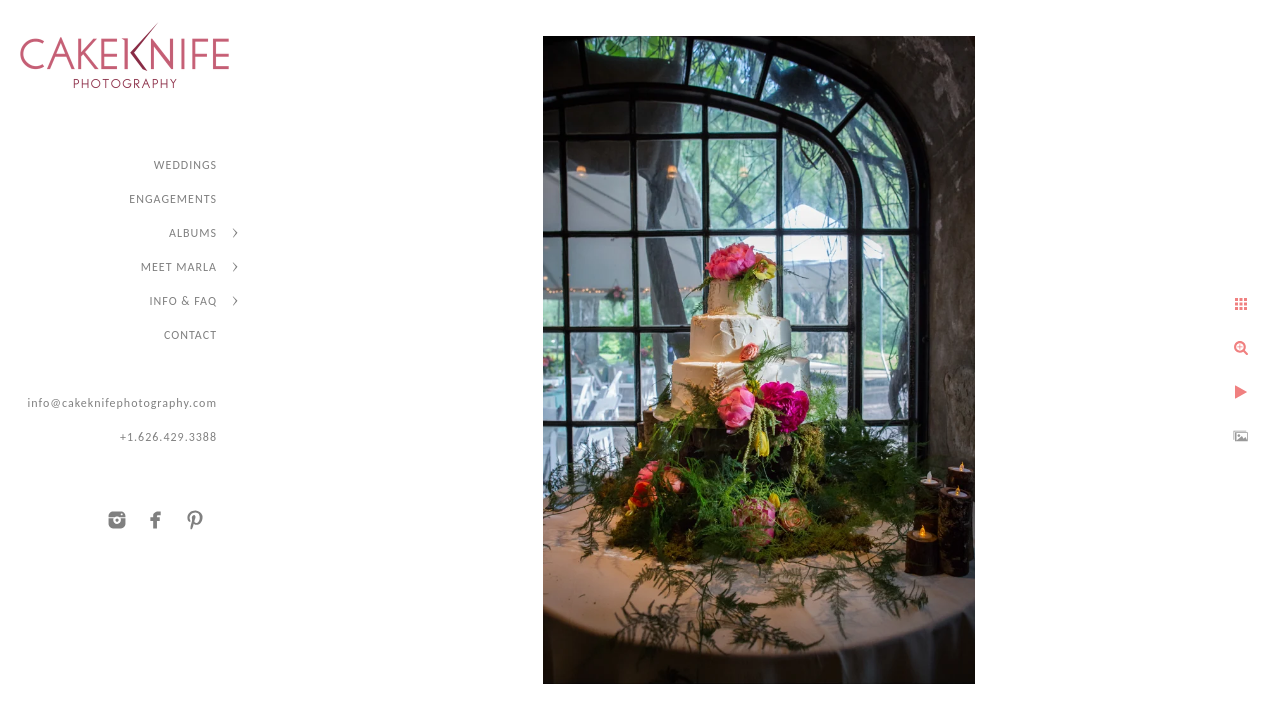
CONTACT (190, 335)
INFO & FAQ (183, 301)
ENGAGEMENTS (173, 199)
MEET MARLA (179, 267)
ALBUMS (193, 233)
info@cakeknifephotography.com (122, 403)
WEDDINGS (185, 165)
